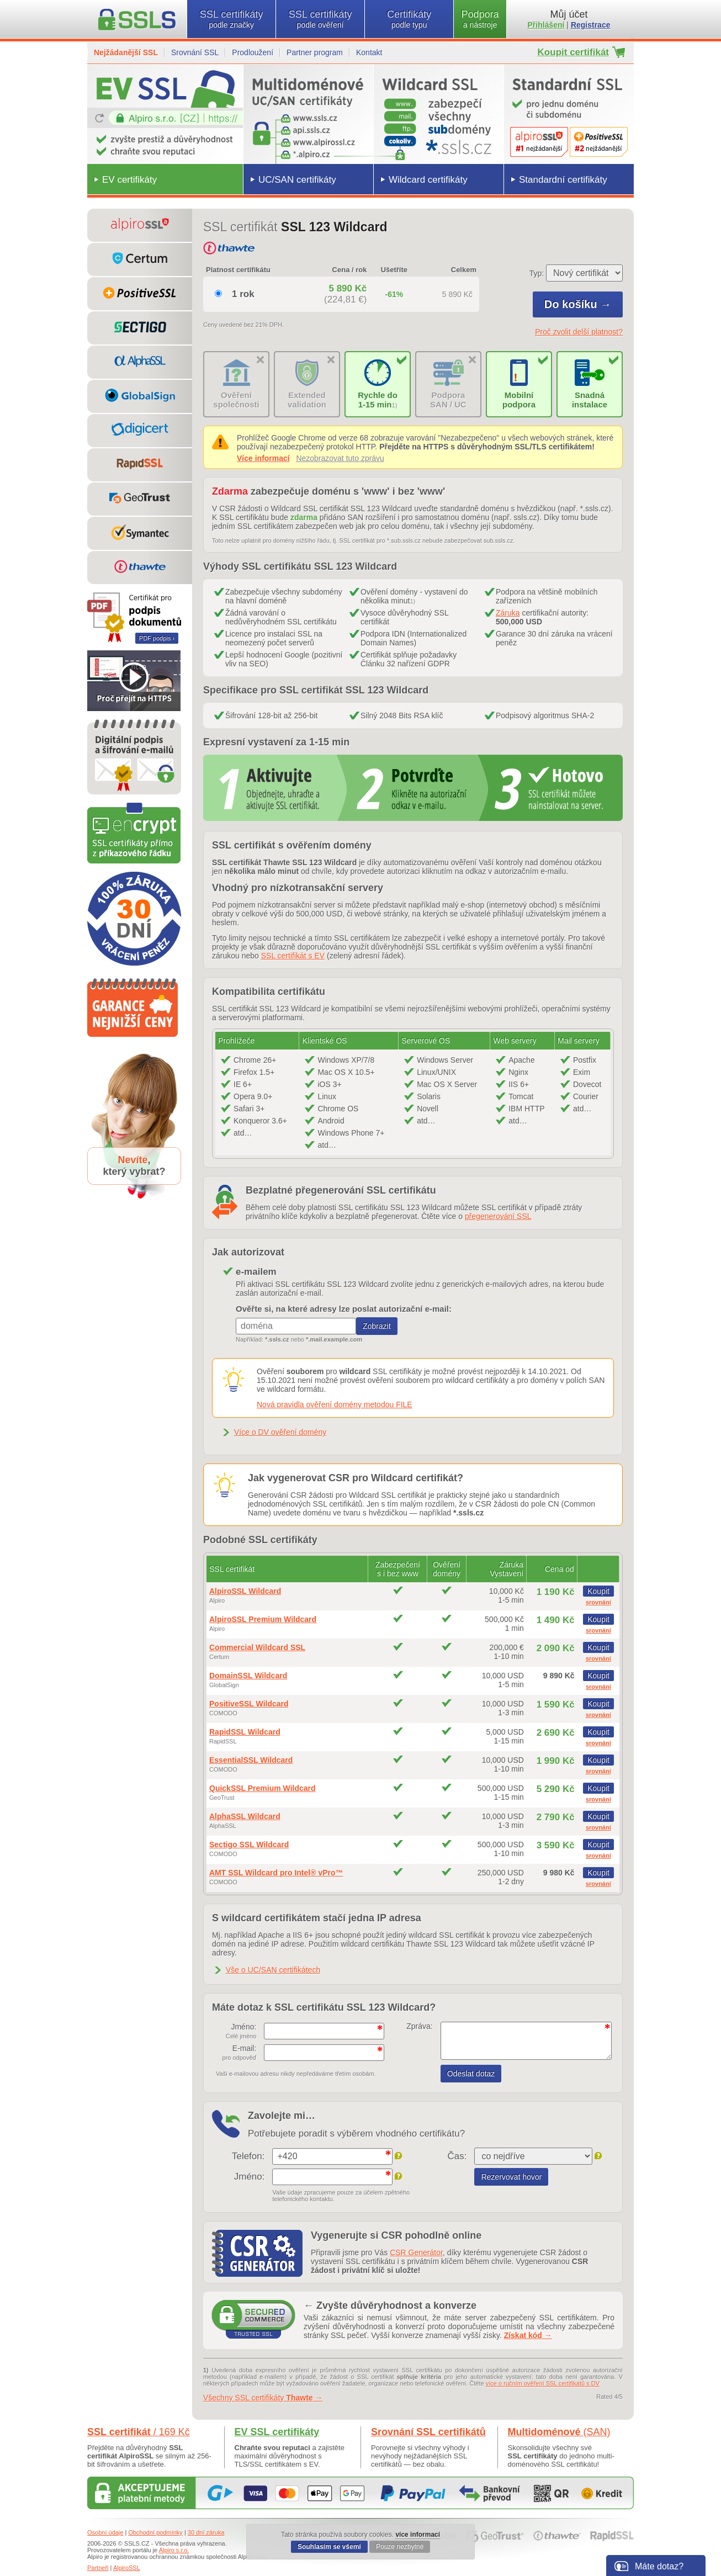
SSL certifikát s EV (293, 955)
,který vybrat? (134, 1165)
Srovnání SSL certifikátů (428, 2431)
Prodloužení (252, 52)
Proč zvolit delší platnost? (579, 331)
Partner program (315, 52)
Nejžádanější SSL (126, 52)
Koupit (598, 1591)
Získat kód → (528, 2335)
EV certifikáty (129, 179)
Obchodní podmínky (155, 2532)
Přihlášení (546, 24)
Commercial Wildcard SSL (257, 1647)
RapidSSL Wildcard (244, 1731)
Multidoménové (559, 2431)
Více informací (263, 458)
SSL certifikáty (231, 19)
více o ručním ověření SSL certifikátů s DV (543, 2383)
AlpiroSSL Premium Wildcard (262, 1619)
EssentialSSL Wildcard (251, 1760)
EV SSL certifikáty (277, 2431)
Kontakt (369, 52)
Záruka (508, 612)
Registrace (591, 24)
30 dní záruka (206, 2532)
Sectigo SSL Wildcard (249, 1844)
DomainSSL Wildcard (248, 1675)
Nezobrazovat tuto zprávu (340, 458)
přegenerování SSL (498, 1216)
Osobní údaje (105, 2532)
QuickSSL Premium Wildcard (262, 1788)
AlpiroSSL (126, 2567)
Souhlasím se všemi (329, 2547)
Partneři (98, 2567)
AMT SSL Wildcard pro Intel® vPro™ (276, 1872)
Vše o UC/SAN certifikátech (273, 1969)
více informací (417, 2534)
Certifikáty (409, 19)
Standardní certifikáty (563, 179)
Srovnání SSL (195, 52)
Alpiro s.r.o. (174, 2550)
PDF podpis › (156, 638)
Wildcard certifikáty (428, 179)
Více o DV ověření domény (280, 1432)
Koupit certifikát (573, 52)
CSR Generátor (416, 2252)
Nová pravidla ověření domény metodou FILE (334, 1404)
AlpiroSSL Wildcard (245, 1591)
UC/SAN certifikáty (297, 179)
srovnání (598, 1602)
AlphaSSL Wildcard (244, 1816)
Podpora (480, 19)
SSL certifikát (138, 2431)
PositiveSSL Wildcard (249, 1703)
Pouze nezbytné (399, 2547)
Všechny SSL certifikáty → (263, 2397)
